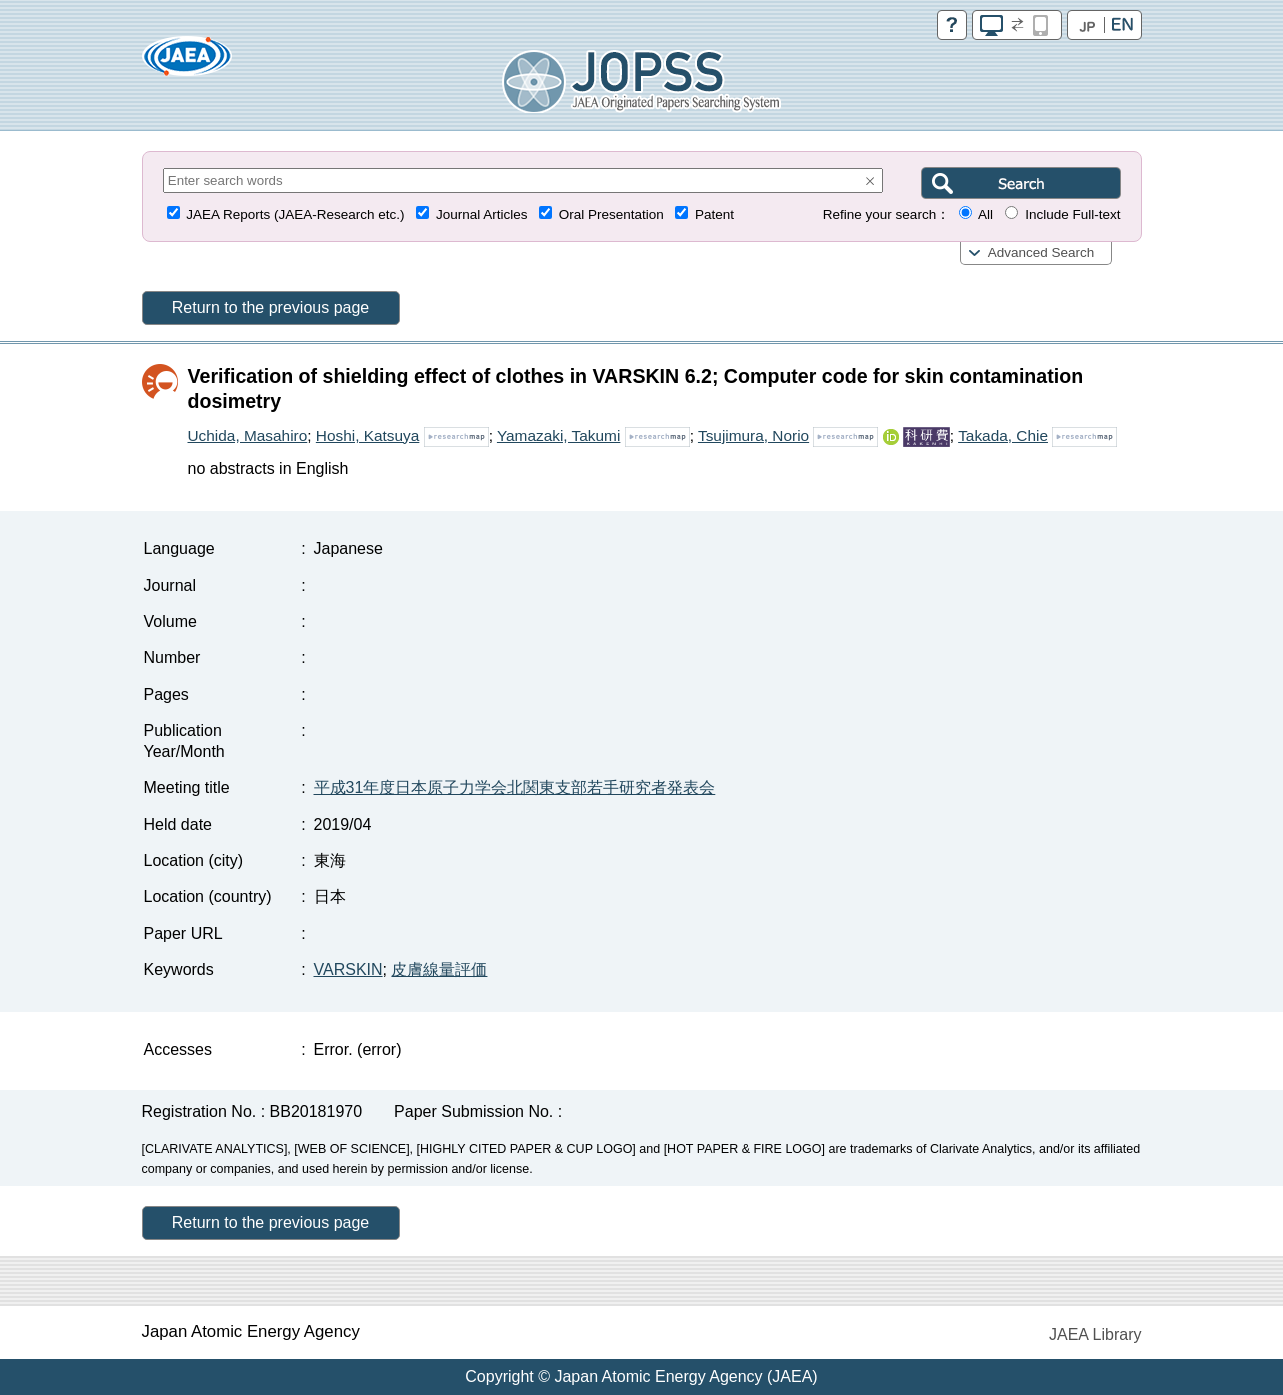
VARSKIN (348, 969)
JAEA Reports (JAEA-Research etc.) (295, 214)
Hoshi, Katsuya (368, 435)
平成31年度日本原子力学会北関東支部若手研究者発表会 (515, 787)
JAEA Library (1095, 1334)
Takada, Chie (1003, 435)
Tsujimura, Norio (753, 435)
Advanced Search (1041, 252)
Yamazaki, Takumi (558, 435)
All (985, 214)
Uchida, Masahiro (248, 435)
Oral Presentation (611, 214)
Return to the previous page (270, 307)
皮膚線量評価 (439, 969)
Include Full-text (1072, 214)
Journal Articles (482, 214)
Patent (714, 214)
